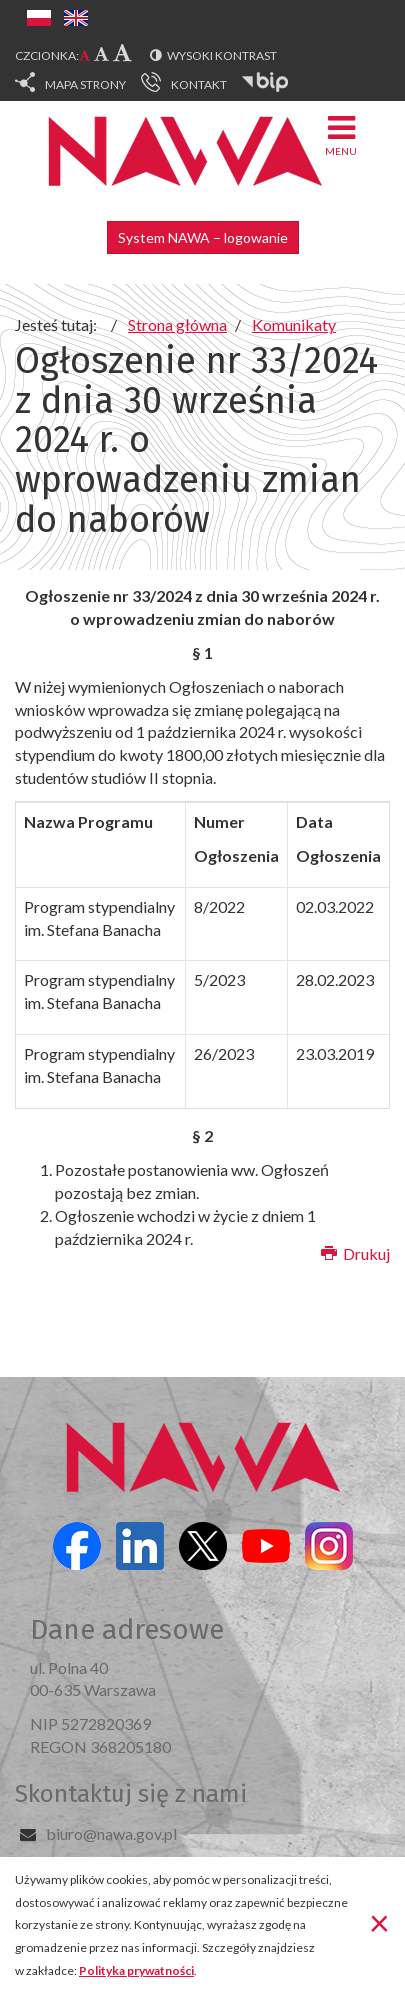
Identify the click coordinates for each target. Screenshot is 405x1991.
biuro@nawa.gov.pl (111, 1833)
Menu (341, 134)
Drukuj (355, 1253)
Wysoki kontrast (222, 55)
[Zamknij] (379, 1922)
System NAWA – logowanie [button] (203, 237)
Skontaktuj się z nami (131, 1794)
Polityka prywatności (136, 1970)
